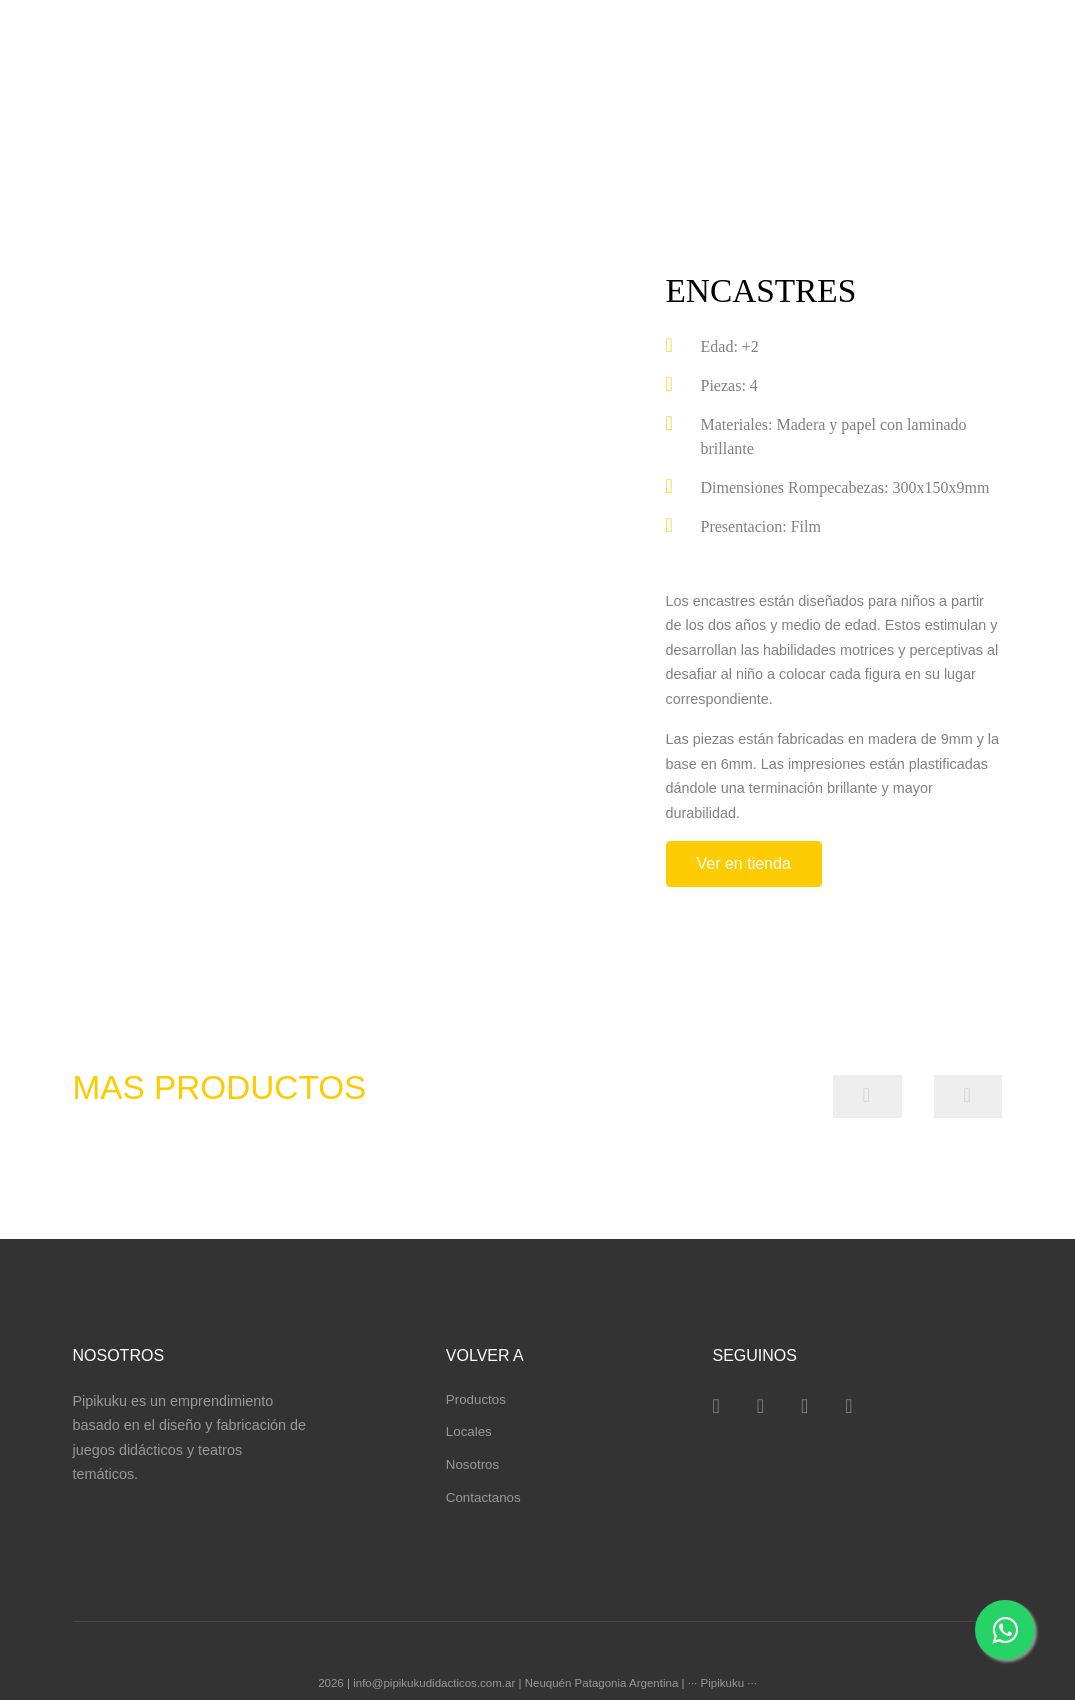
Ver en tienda (744, 863)
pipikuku (134, 56)
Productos (476, 1399)
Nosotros (472, 1464)
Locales (469, 1431)
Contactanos (483, 1497)
